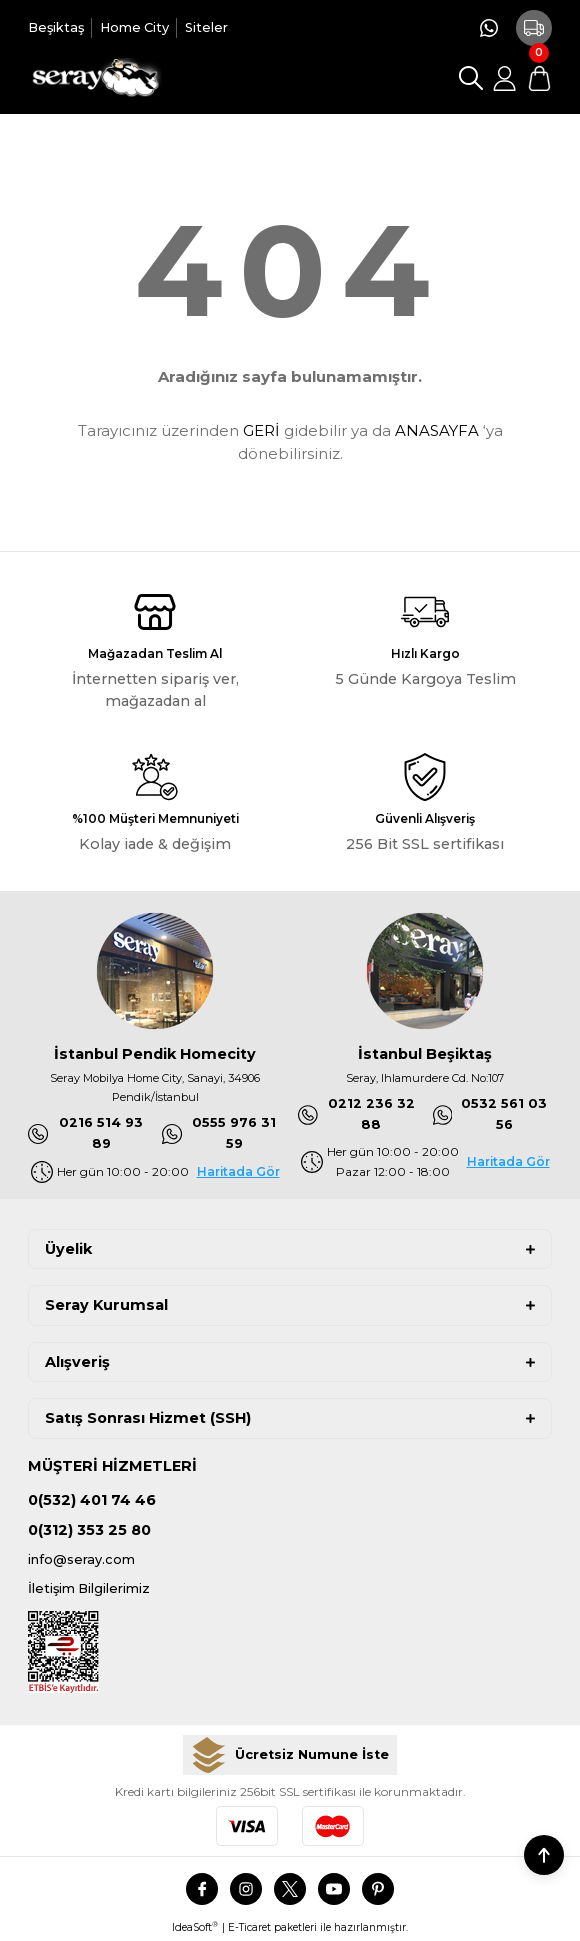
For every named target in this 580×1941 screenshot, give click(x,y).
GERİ (261, 430)
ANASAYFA (437, 430)
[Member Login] (505, 78)
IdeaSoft (195, 1927)
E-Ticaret (249, 1927)
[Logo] (95, 78)
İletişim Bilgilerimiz (89, 1588)
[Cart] (539, 78)
